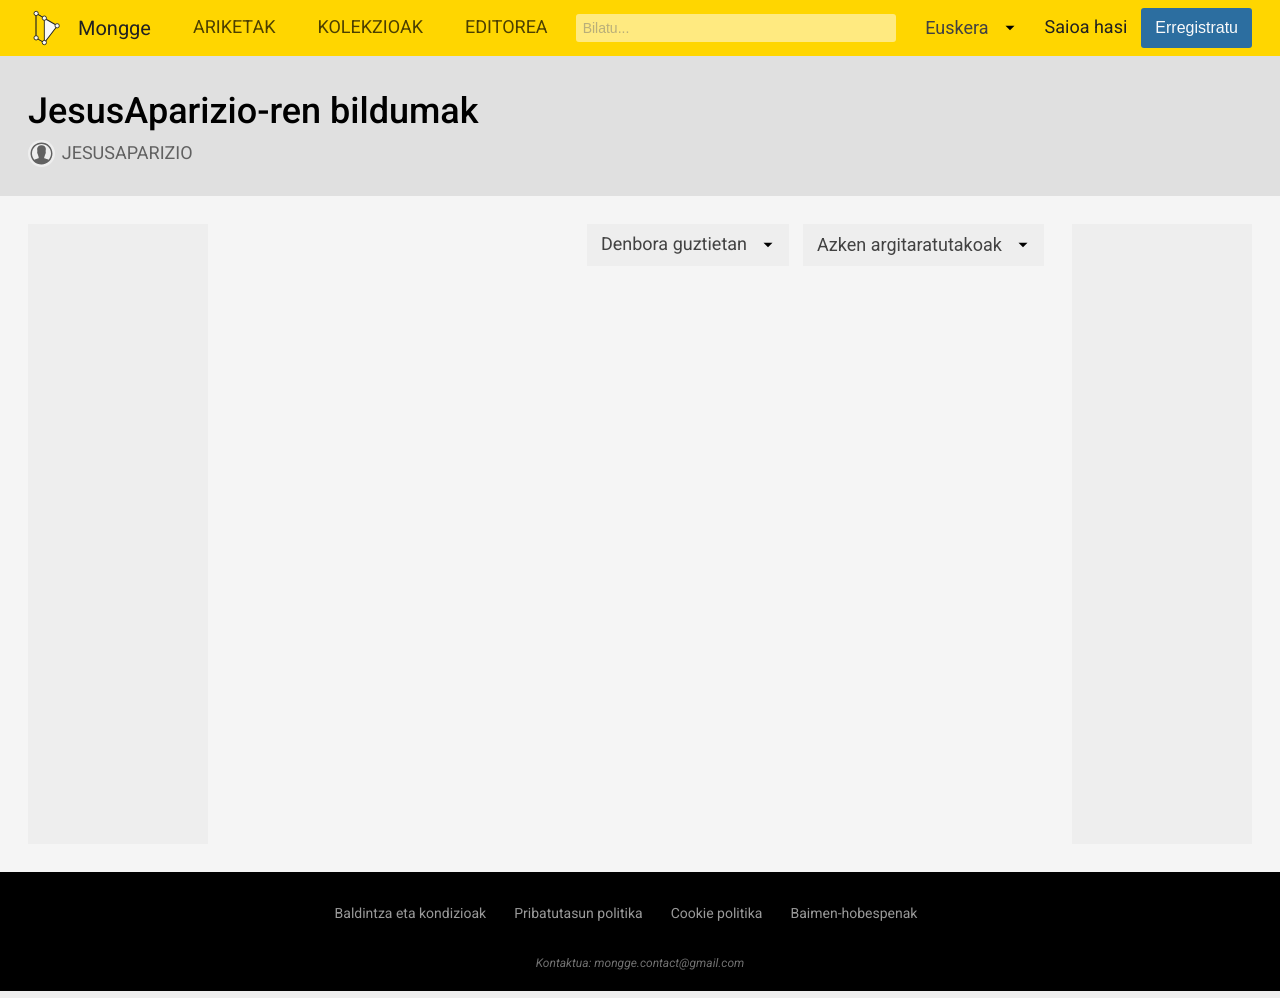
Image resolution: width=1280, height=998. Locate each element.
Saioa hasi (1086, 27)
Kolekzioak (370, 27)
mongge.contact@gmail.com (669, 963)
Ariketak (234, 27)
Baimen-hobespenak (853, 914)
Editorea (506, 27)
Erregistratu (1196, 27)
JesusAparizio (127, 153)
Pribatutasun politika (578, 914)
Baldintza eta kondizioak (411, 914)
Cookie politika (717, 914)
